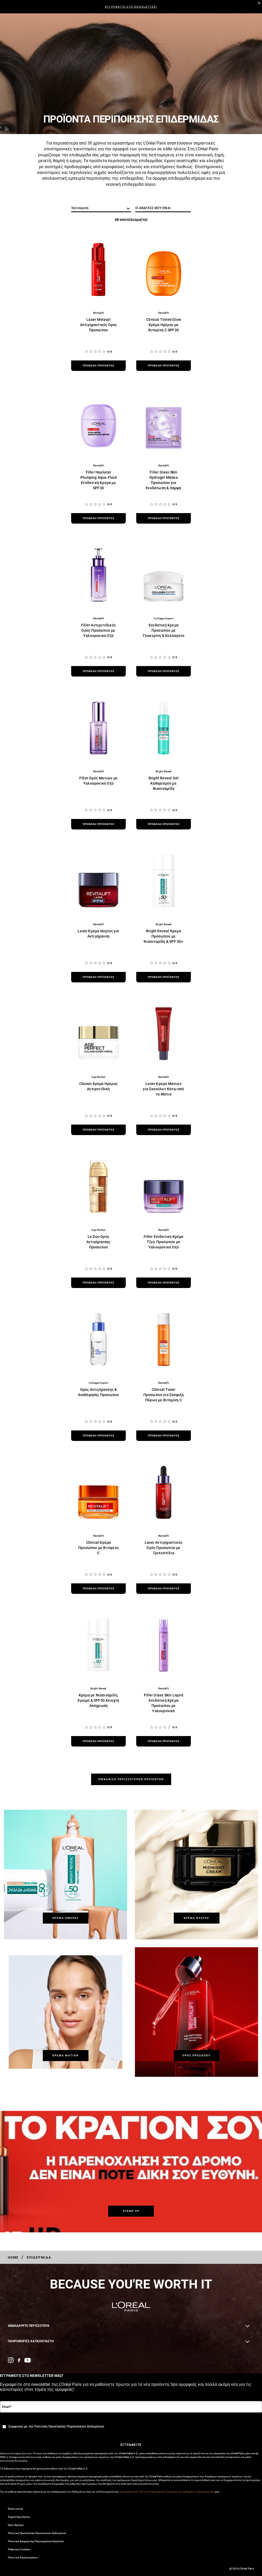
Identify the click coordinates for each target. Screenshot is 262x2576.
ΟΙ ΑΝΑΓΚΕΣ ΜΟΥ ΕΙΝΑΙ (152, 208)
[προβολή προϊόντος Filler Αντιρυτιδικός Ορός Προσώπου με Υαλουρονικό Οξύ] (98, 671)
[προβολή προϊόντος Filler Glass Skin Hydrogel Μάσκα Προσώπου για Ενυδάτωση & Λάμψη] (163, 518)
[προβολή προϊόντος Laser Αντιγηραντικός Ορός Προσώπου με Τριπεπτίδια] (163, 1588)
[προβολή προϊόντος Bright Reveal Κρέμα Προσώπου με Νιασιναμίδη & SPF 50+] (163, 977)
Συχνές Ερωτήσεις (19, 2516)
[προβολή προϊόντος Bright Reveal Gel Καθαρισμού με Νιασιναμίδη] (163, 824)
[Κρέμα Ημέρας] (65, 1918)
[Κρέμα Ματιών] (65, 2055)
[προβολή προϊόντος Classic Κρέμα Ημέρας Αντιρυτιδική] (98, 1130)
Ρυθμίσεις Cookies (19, 2549)
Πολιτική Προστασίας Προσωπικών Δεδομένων (37, 2533)
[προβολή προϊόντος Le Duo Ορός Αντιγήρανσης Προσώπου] (98, 1283)
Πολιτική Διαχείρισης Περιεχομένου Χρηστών (36, 2541)
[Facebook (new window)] (19, 2360)
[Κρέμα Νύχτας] (196, 1918)
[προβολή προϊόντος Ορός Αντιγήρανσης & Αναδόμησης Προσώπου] (98, 1435)
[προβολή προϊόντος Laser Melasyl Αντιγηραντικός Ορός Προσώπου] (98, 365)
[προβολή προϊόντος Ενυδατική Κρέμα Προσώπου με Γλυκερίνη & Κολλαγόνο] (163, 671)
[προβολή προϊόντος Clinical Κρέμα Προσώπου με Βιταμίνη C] (98, 1588)
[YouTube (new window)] (27, 2360)
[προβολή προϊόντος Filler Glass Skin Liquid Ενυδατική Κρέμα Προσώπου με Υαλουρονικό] (163, 1741)
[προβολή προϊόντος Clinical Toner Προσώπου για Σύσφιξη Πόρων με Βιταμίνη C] (163, 1435)
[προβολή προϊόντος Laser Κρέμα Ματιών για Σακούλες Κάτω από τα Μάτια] (163, 1130)
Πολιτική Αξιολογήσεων (23, 2557)
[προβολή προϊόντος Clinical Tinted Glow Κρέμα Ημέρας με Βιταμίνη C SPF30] (163, 365)
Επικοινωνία (15, 2508)
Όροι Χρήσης (16, 2525)
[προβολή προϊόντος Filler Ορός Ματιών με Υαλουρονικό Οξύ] (98, 824)
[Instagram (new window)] (11, 2360)
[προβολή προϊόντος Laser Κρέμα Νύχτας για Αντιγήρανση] (98, 977)
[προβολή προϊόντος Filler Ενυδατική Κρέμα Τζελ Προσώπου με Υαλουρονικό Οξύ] (163, 1283)
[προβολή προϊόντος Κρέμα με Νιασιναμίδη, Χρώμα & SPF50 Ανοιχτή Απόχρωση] (98, 1741)
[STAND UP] (131, 2211)
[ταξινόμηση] (101, 208)
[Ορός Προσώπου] (196, 2055)
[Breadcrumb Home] (13, 2257)
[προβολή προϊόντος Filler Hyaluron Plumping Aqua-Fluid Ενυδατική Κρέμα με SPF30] (98, 518)
